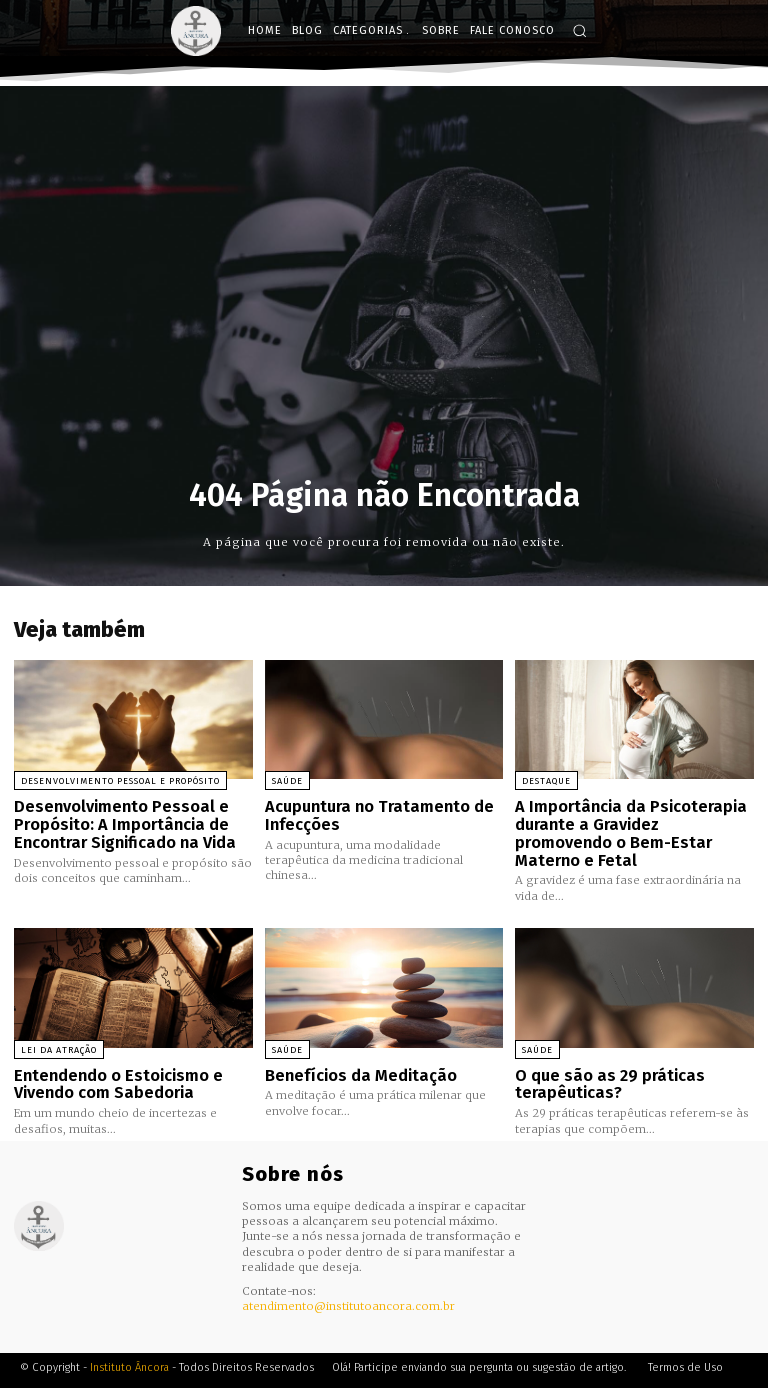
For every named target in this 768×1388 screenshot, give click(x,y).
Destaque (546, 781)
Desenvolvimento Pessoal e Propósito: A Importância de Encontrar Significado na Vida (120, 822)
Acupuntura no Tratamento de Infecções (373, 814)
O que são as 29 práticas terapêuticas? (604, 1061)
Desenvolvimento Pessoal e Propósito (120, 781)
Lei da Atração (59, 1028)
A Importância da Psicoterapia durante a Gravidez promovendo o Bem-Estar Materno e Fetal (631, 822)
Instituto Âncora (129, 1342)
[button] (579, 30)
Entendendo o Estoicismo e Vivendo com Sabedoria (113, 1061)
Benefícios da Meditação (355, 1053)
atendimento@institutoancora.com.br (348, 1282)
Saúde (287, 781)
